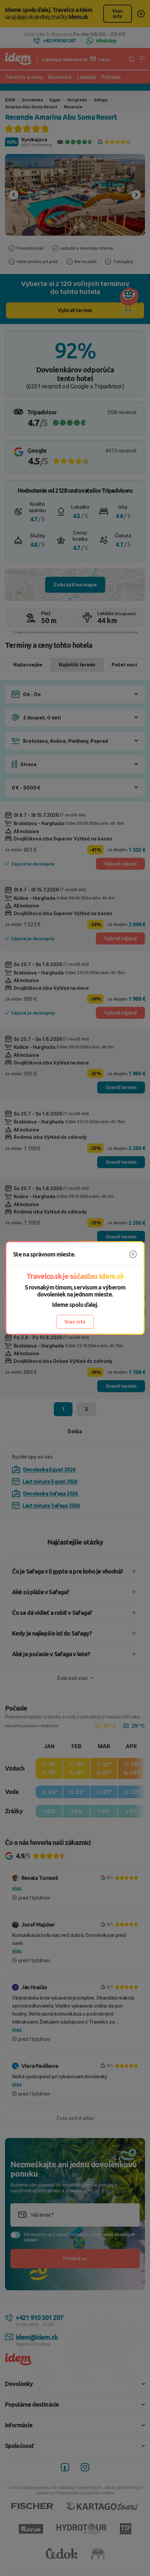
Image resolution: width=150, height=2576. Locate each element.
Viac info (75, 1322)
